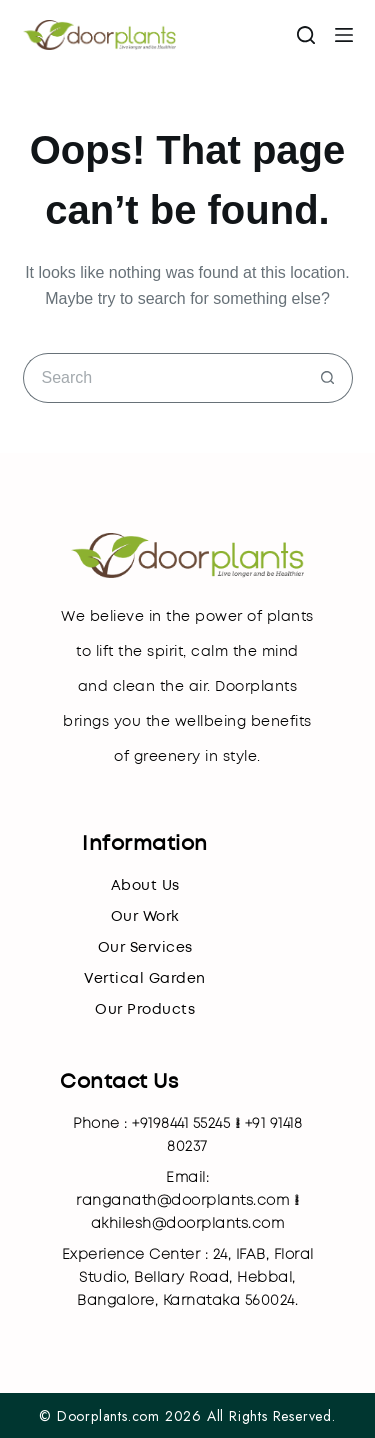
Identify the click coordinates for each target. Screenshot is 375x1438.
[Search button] (328, 378)
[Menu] (344, 35)
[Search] (306, 35)
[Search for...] (163, 378)
